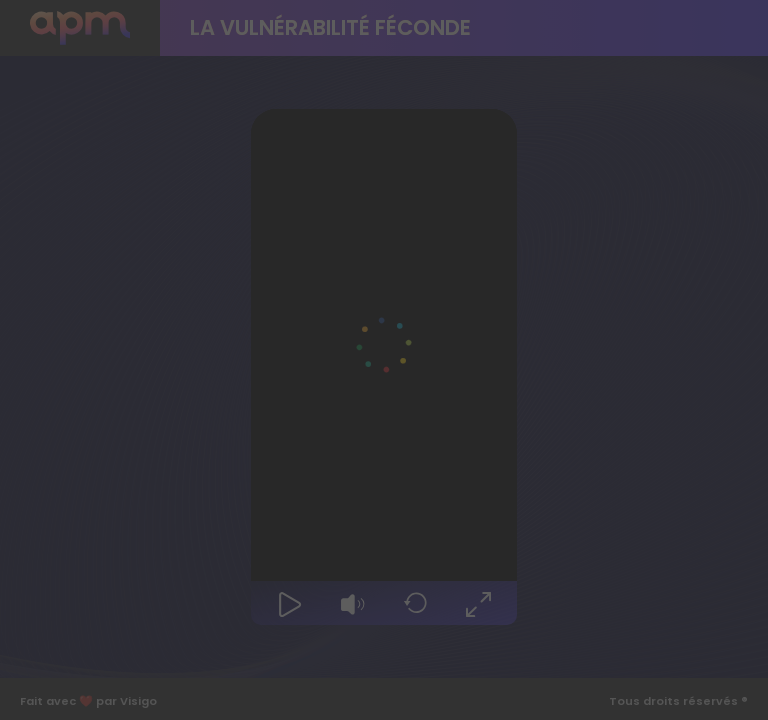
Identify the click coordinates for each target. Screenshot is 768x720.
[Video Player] (384, 345)
